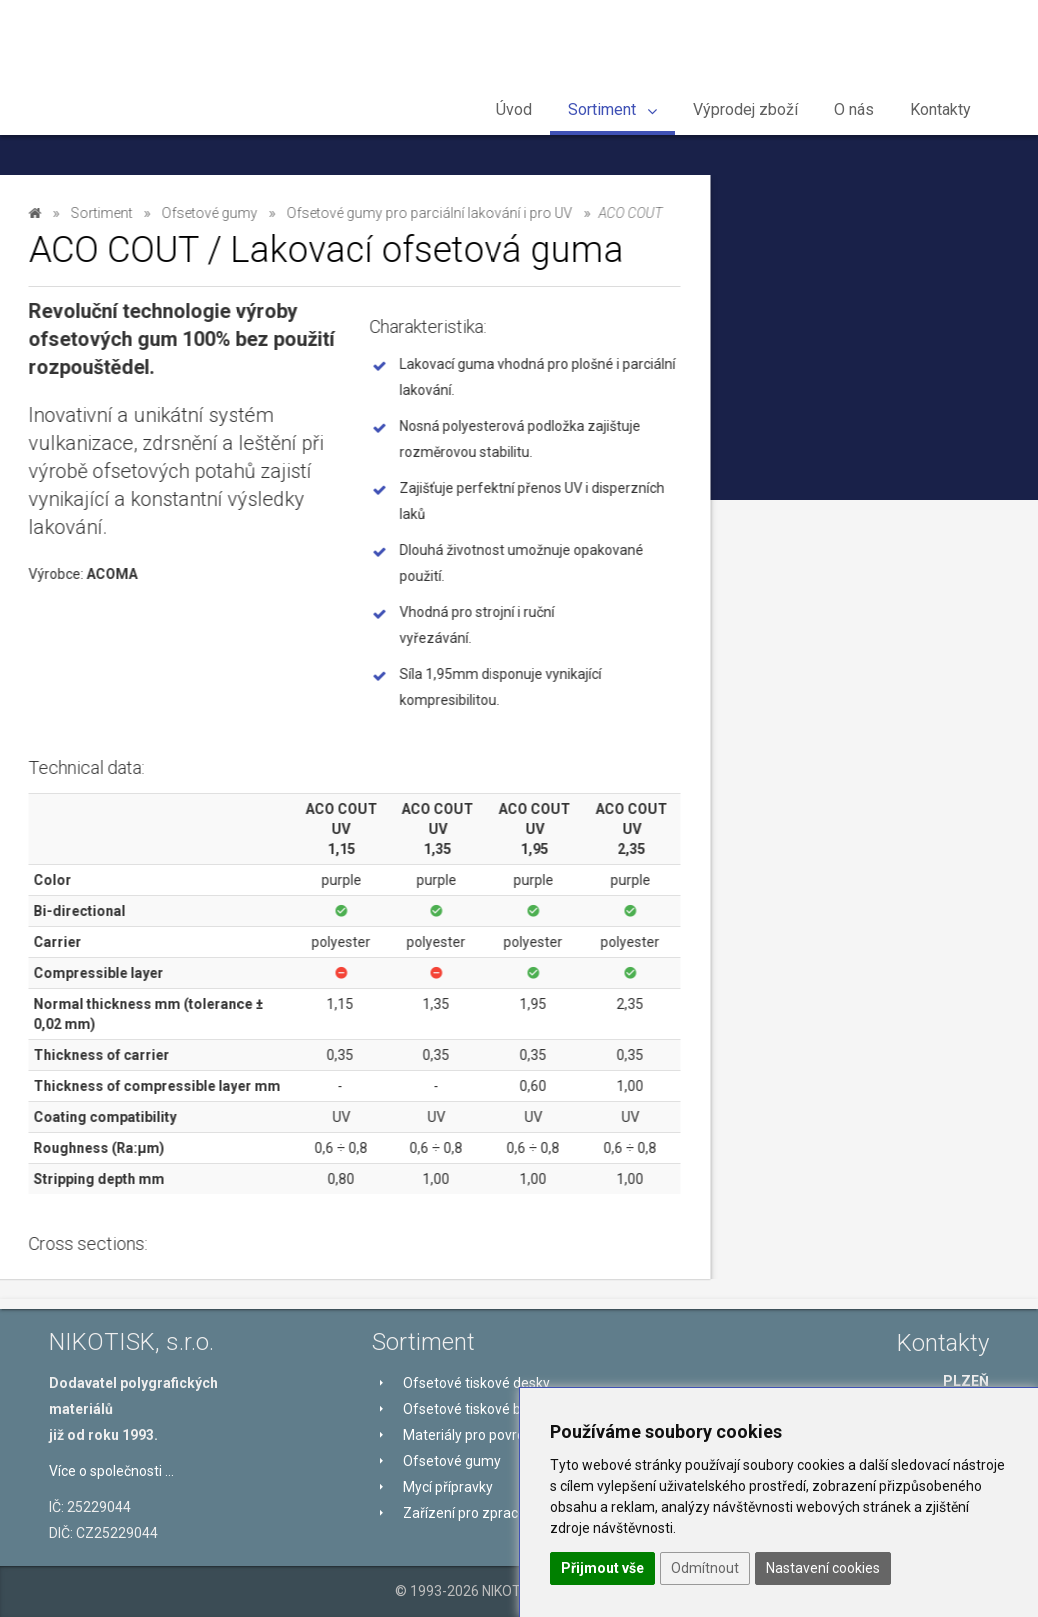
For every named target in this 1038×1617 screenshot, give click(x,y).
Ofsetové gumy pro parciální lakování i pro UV (154, 618)
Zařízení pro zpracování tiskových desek (155, 854)
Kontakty (940, 109)
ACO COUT (107, 676)
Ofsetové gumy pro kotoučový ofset (160, 736)
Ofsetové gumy (121, 441)
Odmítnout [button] (705, 1568)
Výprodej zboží (745, 109)
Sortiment (612, 109)
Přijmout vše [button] (602, 1568)
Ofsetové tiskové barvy (154, 323)
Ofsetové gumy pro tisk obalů (157, 559)
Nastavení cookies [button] (823, 1568)
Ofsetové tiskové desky (152, 277)
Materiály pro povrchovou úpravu (140, 382)
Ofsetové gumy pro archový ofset (152, 500)
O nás (854, 109)
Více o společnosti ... (111, 1471)
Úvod (514, 109)
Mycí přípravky (120, 795)
